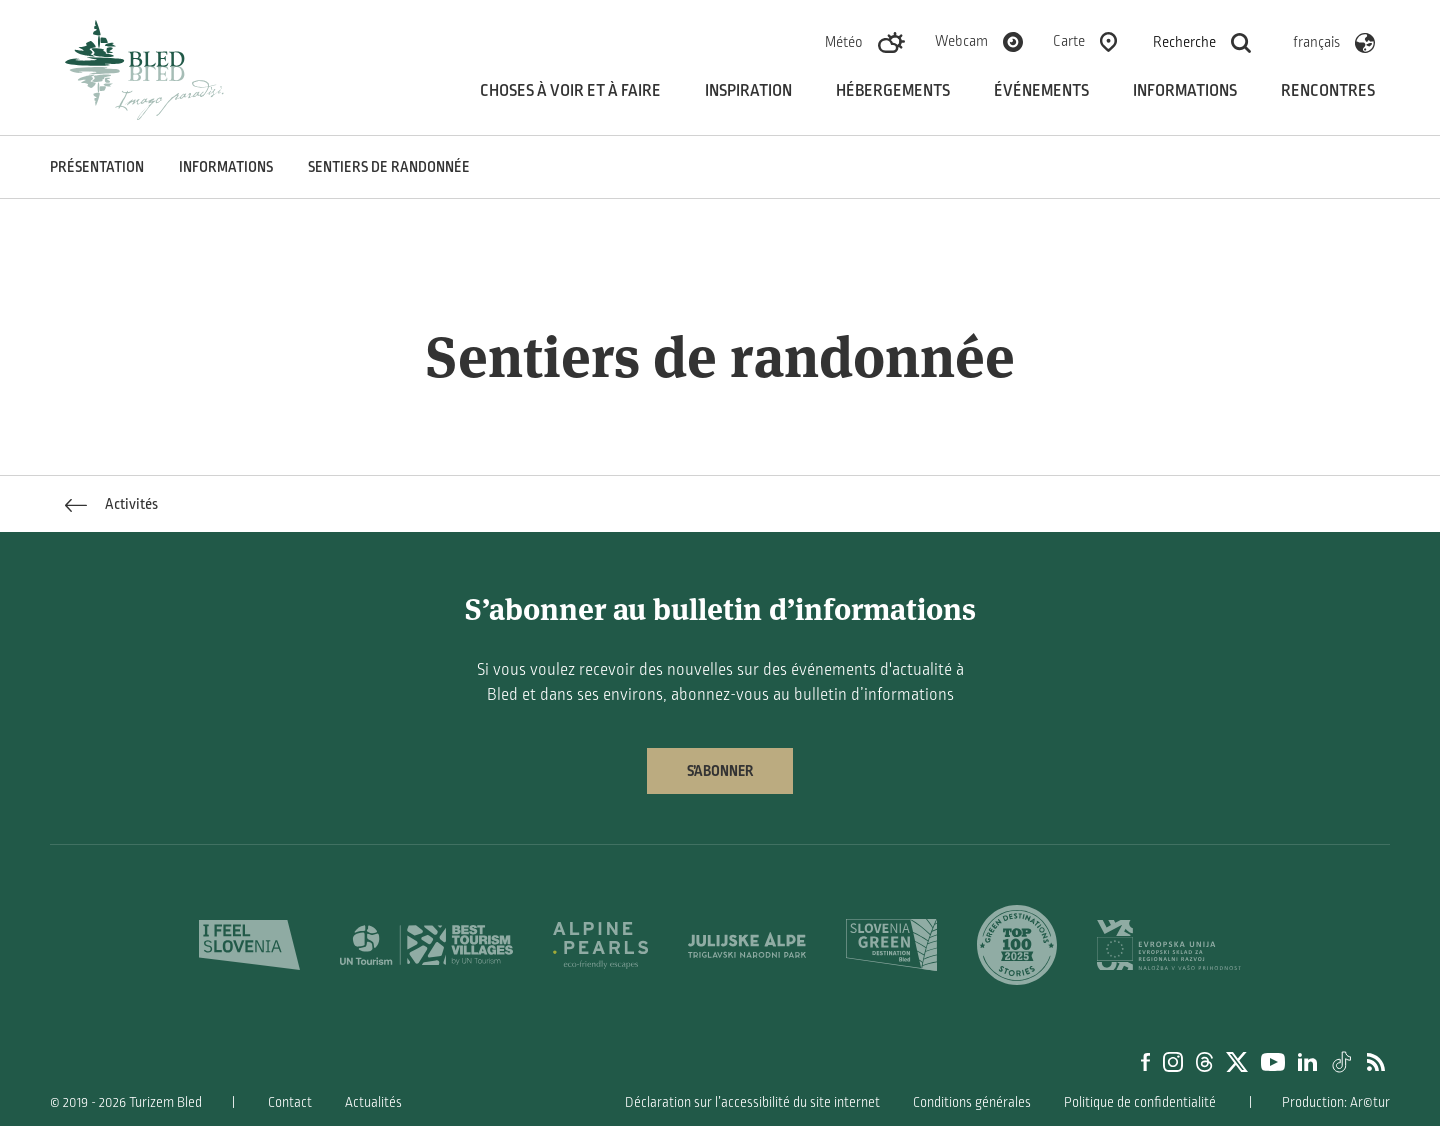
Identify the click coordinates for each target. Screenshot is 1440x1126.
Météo (844, 42)
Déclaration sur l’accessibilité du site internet (752, 1102)
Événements (1041, 91)
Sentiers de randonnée (389, 167)
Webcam (961, 41)
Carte (1069, 41)
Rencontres (1328, 91)
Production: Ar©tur (1336, 1102)
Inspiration (748, 91)
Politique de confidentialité (1140, 1102)
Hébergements (893, 91)
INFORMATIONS (226, 167)
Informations (1185, 91)
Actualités (373, 1102)
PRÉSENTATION (97, 167)
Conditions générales (972, 1102)
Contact (290, 1102)
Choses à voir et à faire (570, 91)
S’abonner (720, 771)
